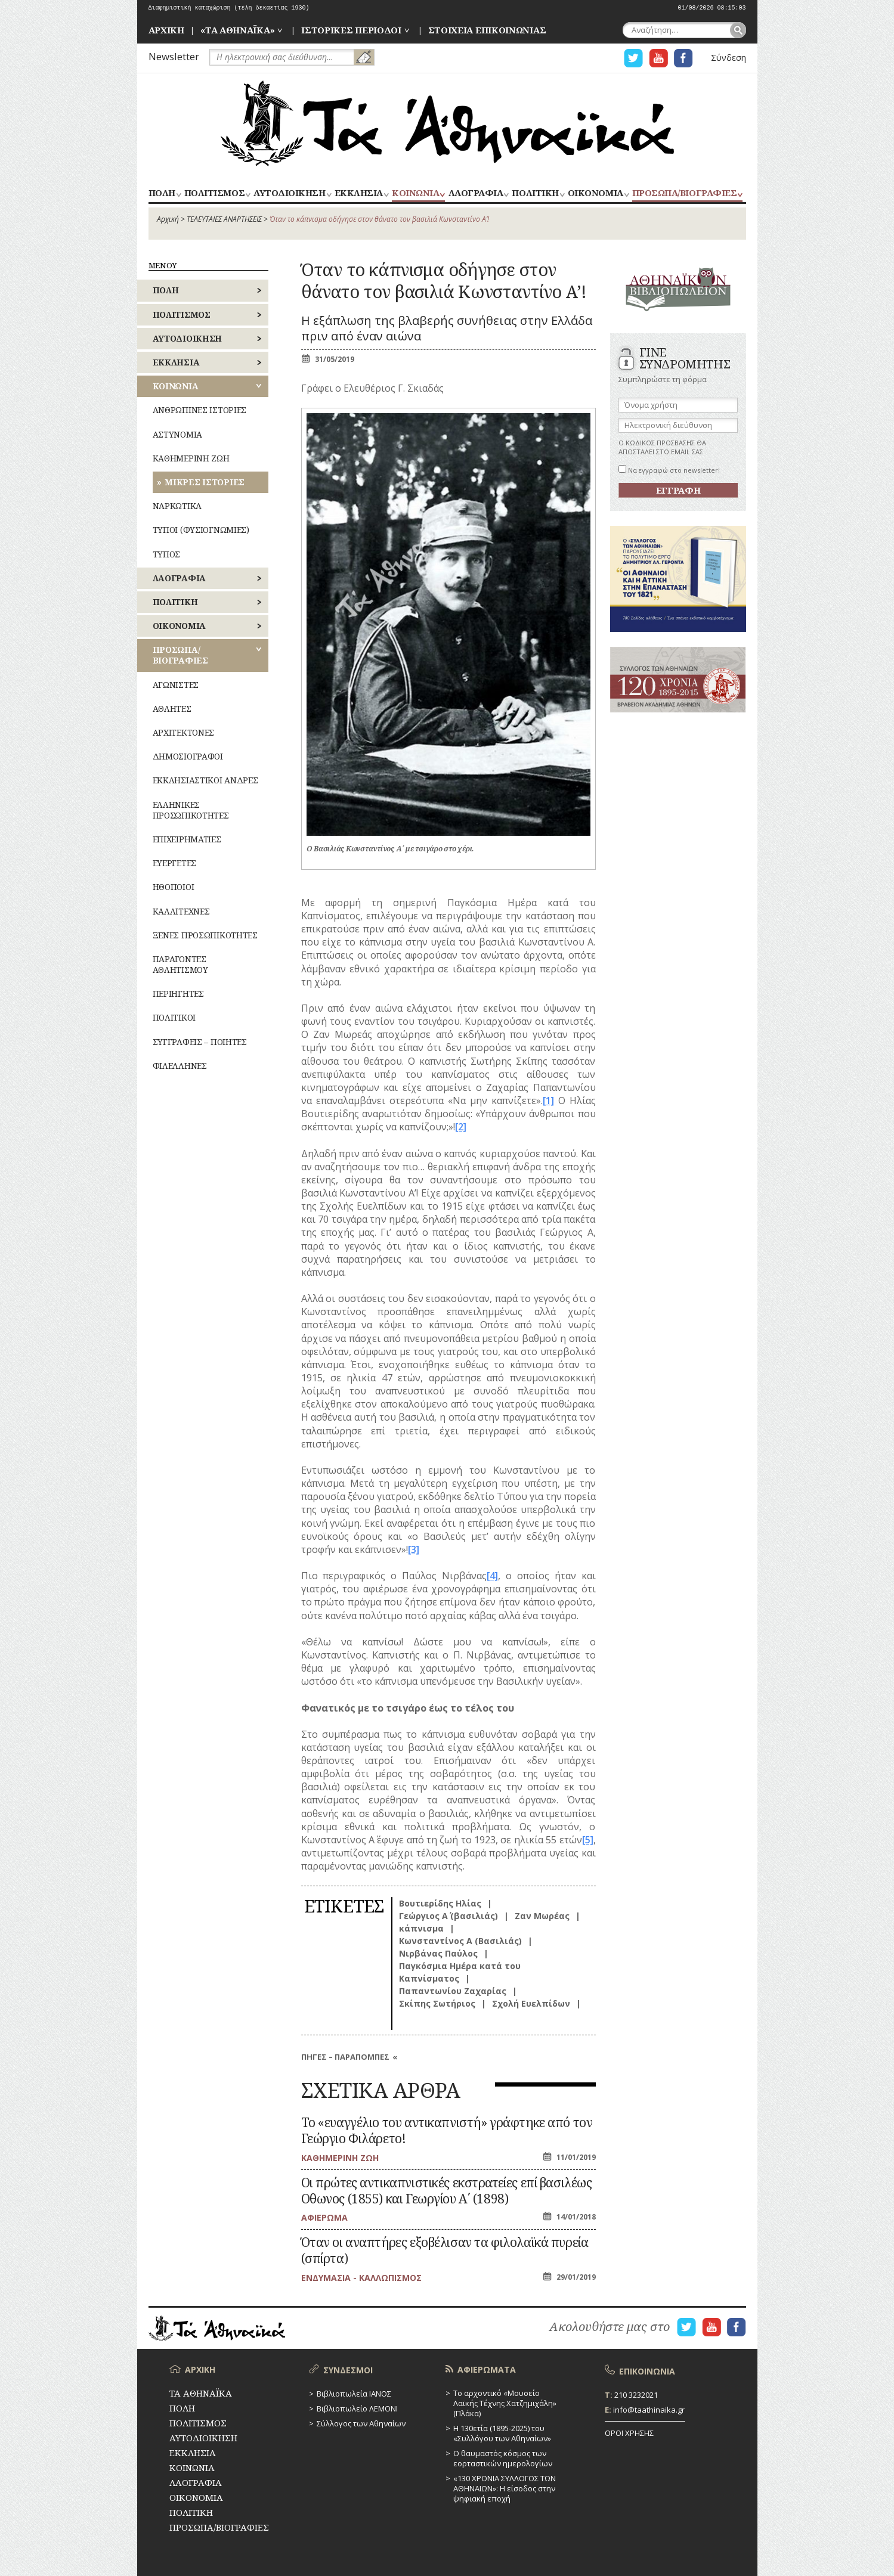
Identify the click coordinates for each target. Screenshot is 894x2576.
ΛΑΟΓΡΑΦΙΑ (475, 193)
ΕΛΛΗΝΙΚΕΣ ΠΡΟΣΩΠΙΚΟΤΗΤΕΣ (191, 810)
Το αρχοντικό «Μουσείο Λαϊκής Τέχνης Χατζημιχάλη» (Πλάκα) (504, 2403)
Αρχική (168, 219)
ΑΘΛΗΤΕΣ (172, 708)
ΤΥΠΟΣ (167, 554)
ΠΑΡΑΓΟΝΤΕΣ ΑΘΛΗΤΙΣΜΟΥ (180, 964)
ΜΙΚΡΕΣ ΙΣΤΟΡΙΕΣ (205, 482)
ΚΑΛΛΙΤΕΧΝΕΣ (181, 911)
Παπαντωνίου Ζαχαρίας (452, 1991)
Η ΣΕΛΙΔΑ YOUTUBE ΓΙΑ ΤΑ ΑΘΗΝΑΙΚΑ (658, 58)
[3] (413, 1549)
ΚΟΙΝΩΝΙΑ (415, 193)
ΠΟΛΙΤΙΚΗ (535, 193)
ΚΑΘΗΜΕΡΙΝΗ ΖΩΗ (191, 458)
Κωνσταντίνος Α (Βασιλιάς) (460, 1940)
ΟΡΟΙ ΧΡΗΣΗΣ (629, 2433)
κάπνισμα (421, 1928)
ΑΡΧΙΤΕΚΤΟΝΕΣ (184, 732)
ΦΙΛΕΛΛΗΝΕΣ (180, 1065)
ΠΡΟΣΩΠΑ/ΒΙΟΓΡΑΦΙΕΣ (684, 193)
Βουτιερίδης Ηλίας (440, 1903)
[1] (548, 1100)
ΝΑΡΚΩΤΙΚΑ (177, 506)
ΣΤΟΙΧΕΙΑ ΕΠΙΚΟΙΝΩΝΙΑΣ (487, 30)
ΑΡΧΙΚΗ (166, 30)
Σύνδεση (728, 57)
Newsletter (174, 56)
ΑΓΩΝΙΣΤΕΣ (176, 684)
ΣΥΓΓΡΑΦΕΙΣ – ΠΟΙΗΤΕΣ (200, 1041)
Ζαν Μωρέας (542, 1915)
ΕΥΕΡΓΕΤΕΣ (174, 863)
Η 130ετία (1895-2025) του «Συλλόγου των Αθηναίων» (502, 2433)
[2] (460, 1126)
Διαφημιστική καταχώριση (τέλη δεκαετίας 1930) (229, 8)
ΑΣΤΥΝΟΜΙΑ (177, 434)
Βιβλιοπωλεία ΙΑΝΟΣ (354, 2393)
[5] (587, 1839)
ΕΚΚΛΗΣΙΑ (359, 193)
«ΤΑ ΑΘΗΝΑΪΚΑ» (237, 30)
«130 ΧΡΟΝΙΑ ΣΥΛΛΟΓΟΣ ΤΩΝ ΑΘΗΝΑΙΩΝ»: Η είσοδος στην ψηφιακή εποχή (504, 2488)
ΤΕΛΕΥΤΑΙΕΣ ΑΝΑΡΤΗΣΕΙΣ (224, 219)
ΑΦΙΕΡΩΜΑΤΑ (486, 2369)
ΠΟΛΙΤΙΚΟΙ (174, 1017)
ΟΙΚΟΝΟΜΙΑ (595, 193)
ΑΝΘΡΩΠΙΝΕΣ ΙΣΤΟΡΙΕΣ (200, 410)
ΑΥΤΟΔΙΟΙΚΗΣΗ (289, 193)
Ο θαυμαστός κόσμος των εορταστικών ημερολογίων (502, 2458)
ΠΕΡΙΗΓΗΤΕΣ (178, 993)
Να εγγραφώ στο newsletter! (669, 470)
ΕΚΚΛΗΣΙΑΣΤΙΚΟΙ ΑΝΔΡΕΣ (205, 780)
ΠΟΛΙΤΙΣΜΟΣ (214, 193)
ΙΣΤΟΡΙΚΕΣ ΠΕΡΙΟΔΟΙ (351, 30)
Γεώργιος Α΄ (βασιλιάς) (448, 1915)
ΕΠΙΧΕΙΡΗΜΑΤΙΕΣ (187, 839)
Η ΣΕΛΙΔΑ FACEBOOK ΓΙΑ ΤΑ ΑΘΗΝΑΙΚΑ (683, 58)
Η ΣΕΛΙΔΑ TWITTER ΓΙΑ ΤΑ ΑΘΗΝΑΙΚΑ (633, 58)
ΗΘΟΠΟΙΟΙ (173, 886)
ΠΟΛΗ (162, 193)
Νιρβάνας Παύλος (438, 1953)
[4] (492, 1575)
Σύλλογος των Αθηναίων (361, 2423)
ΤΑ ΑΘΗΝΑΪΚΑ (447, 123)
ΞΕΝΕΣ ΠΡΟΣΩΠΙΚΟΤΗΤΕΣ (205, 935)
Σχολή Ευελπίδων (531, 2003)
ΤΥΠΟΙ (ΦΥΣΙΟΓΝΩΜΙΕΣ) (201, 529)
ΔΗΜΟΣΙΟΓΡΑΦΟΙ (188, 756)
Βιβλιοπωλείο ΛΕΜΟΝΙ (357, 2408)
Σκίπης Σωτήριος (437, 2003)
